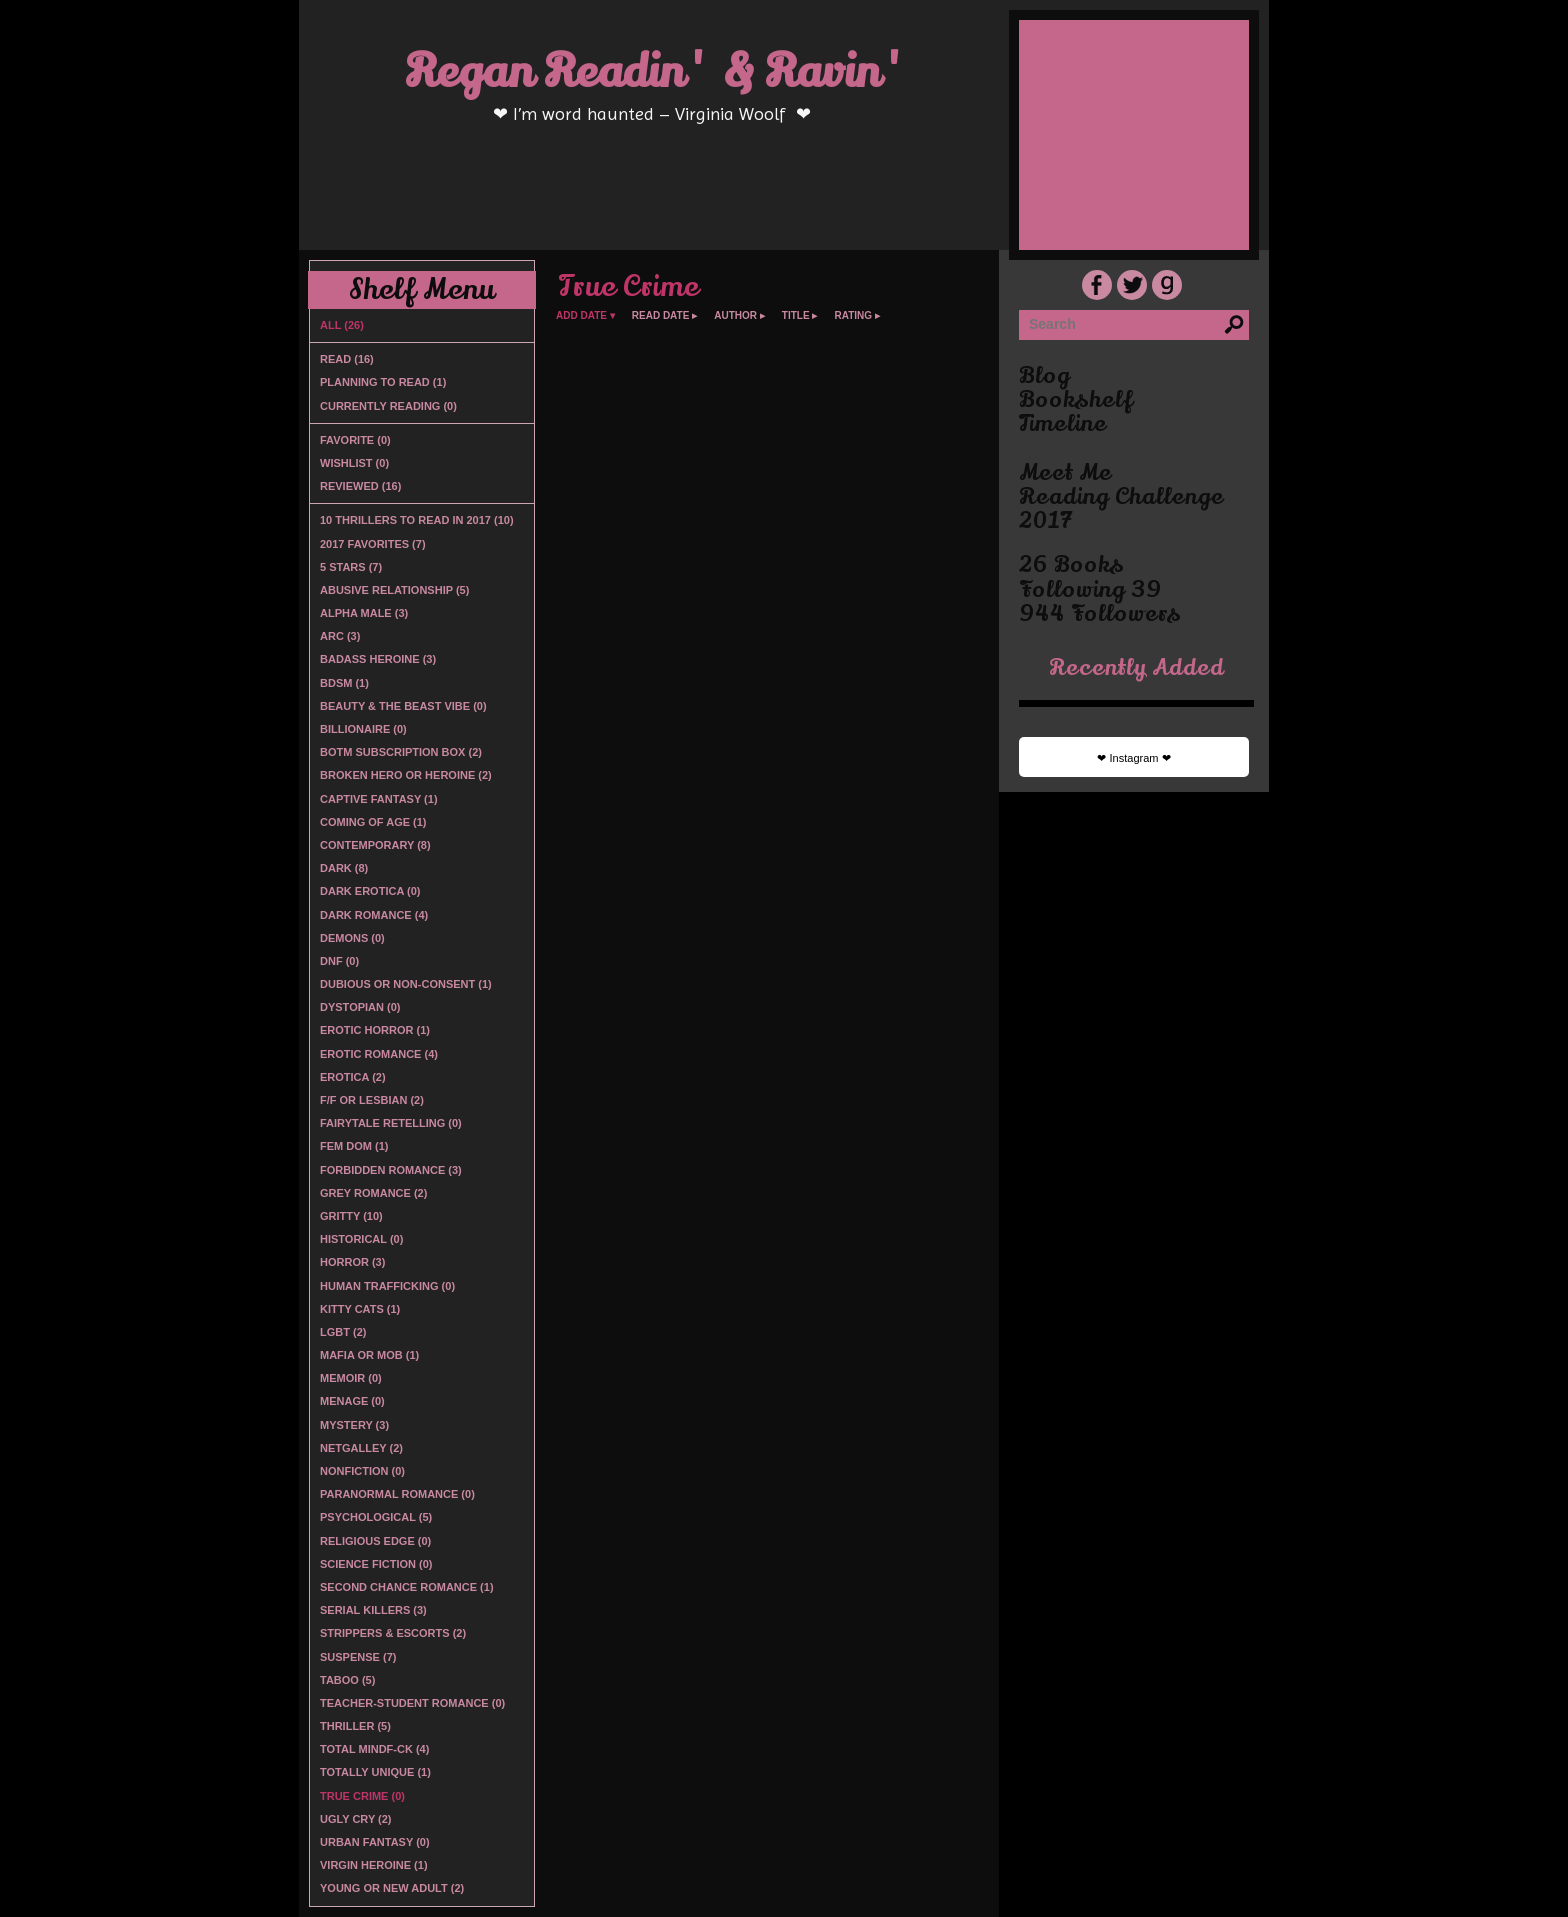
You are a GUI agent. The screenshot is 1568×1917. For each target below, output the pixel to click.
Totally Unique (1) (375, 1772)
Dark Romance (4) (374, 915)
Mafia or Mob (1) (369, 1355)
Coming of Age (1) (373, 822)
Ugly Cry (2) (356, 1819)
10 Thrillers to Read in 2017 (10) (417, 520)
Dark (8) (344, 868)
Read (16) (347, 359)
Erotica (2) (353, 1077)
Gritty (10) (351, 1216)
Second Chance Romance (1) (407, 1587)
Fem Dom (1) (354, 1146)
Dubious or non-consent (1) (406, 984)
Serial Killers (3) (373, 1610)
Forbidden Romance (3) (391, 1170)
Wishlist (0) (354, 463)
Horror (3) (352, 1262)
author (735, 316)
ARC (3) (340, 636)
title (796, 316)
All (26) (342, 325)
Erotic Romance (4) (379, 1054)
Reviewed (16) (360, 486)
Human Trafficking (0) (387, 1286)
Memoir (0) (351, 1378)
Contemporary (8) (375, 845)
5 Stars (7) (351, 567)
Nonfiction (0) (362, 1471)
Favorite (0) (355, 440)
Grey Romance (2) (373, 1193)
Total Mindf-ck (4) (374, 1749)
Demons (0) (352, 938)
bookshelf (1076, 400)
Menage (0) (352, 1401)
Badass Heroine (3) (378, 659)
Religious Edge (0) (375, 1541)
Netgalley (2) (361, 1448)
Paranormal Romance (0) (397, 1494)
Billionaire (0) (363, 729)
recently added (1136, 668)
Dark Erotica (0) (370, 891)
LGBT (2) (343, 1332)
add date (581, 316)
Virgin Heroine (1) (374, 1865)
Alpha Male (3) (364, 613)
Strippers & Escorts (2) (393, 1633)
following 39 (1090, 590)
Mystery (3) (354, 1425)
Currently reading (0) (388, 406)
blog (1044, 376)
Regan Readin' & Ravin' (656, 72)
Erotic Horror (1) (375, 1030)
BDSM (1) (344, 683)
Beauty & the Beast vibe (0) (403, 706)
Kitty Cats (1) (360, 1309)
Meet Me (1065, 473)
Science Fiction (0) (376, 1564)
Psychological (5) (376, 1517)
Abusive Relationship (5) (394, 590)
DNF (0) (339, 961)
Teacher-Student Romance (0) (412, 1703)
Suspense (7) (358, 1657)
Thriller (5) (355, 1726)
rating (853, 316)
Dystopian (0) (360, 1007)
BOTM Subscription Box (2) (401, 752)
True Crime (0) (362, 1796)
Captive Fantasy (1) (379, 799)
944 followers (1100, 614)
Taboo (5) (347, 1680)
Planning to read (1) (383, 382)
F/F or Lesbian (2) (372, 1100)
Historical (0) (361, 1239)
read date (661, 316)
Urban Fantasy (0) (375, 1842)
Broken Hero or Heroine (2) (406, 775)
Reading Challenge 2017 (1121, 509)
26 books (1071, 565)
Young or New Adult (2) (392, 1888)
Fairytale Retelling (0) (391, 1123)
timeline (1063, 424)
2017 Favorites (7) (373, 544)
